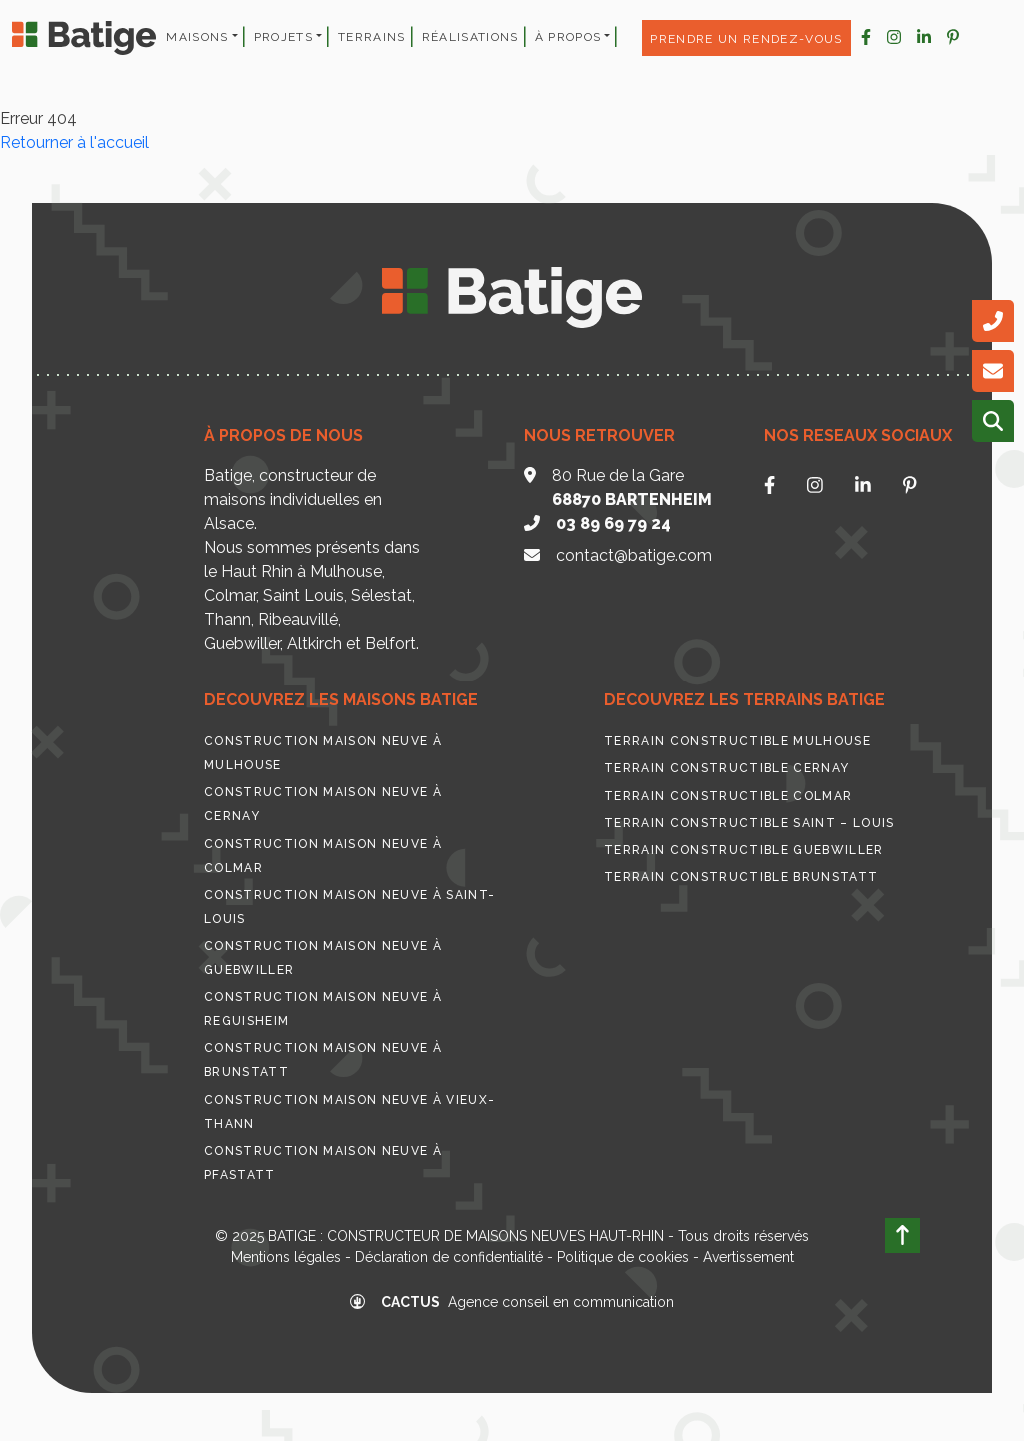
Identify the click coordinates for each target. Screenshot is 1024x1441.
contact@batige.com (634, 555)
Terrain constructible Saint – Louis (749, 823)
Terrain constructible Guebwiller (744, 850)
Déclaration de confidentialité (449, 1257)
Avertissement (748, 1257)
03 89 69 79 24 (613, 523)
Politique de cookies (623, 1257)
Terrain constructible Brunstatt (741, 877)
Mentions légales (286, 1257)
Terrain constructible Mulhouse (737, 741)
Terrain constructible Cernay (726, 768)
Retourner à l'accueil (74, 142)
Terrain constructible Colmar (728, 796)
